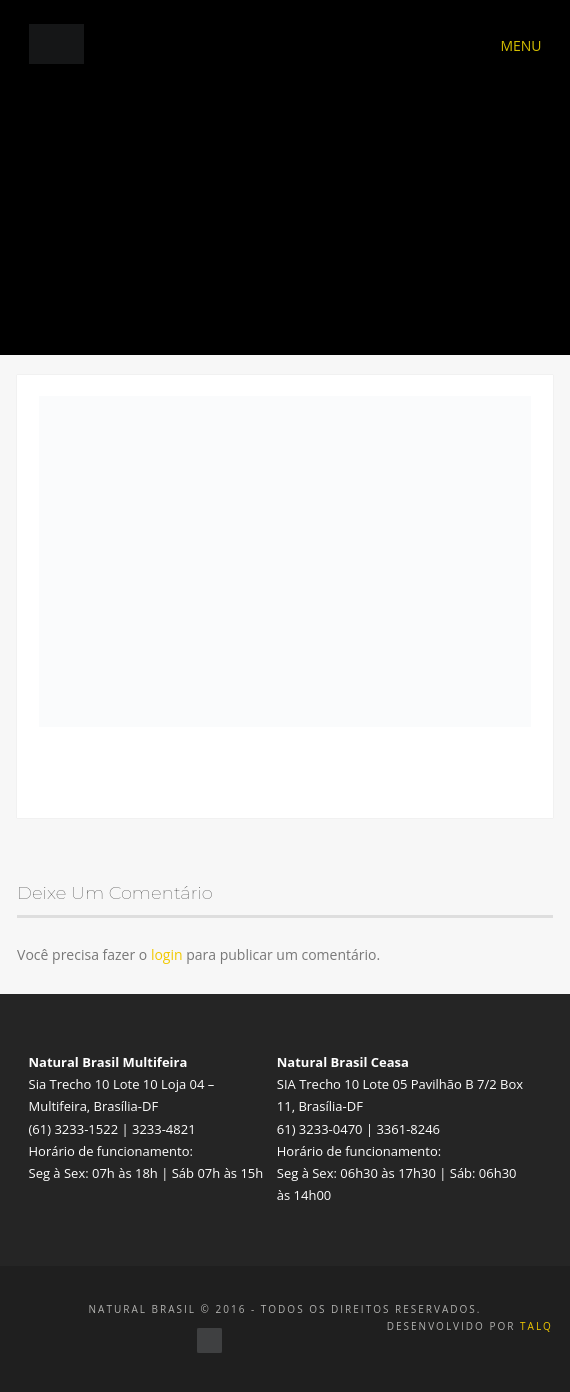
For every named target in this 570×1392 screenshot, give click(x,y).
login (167, 954)
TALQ (536, 1326)
